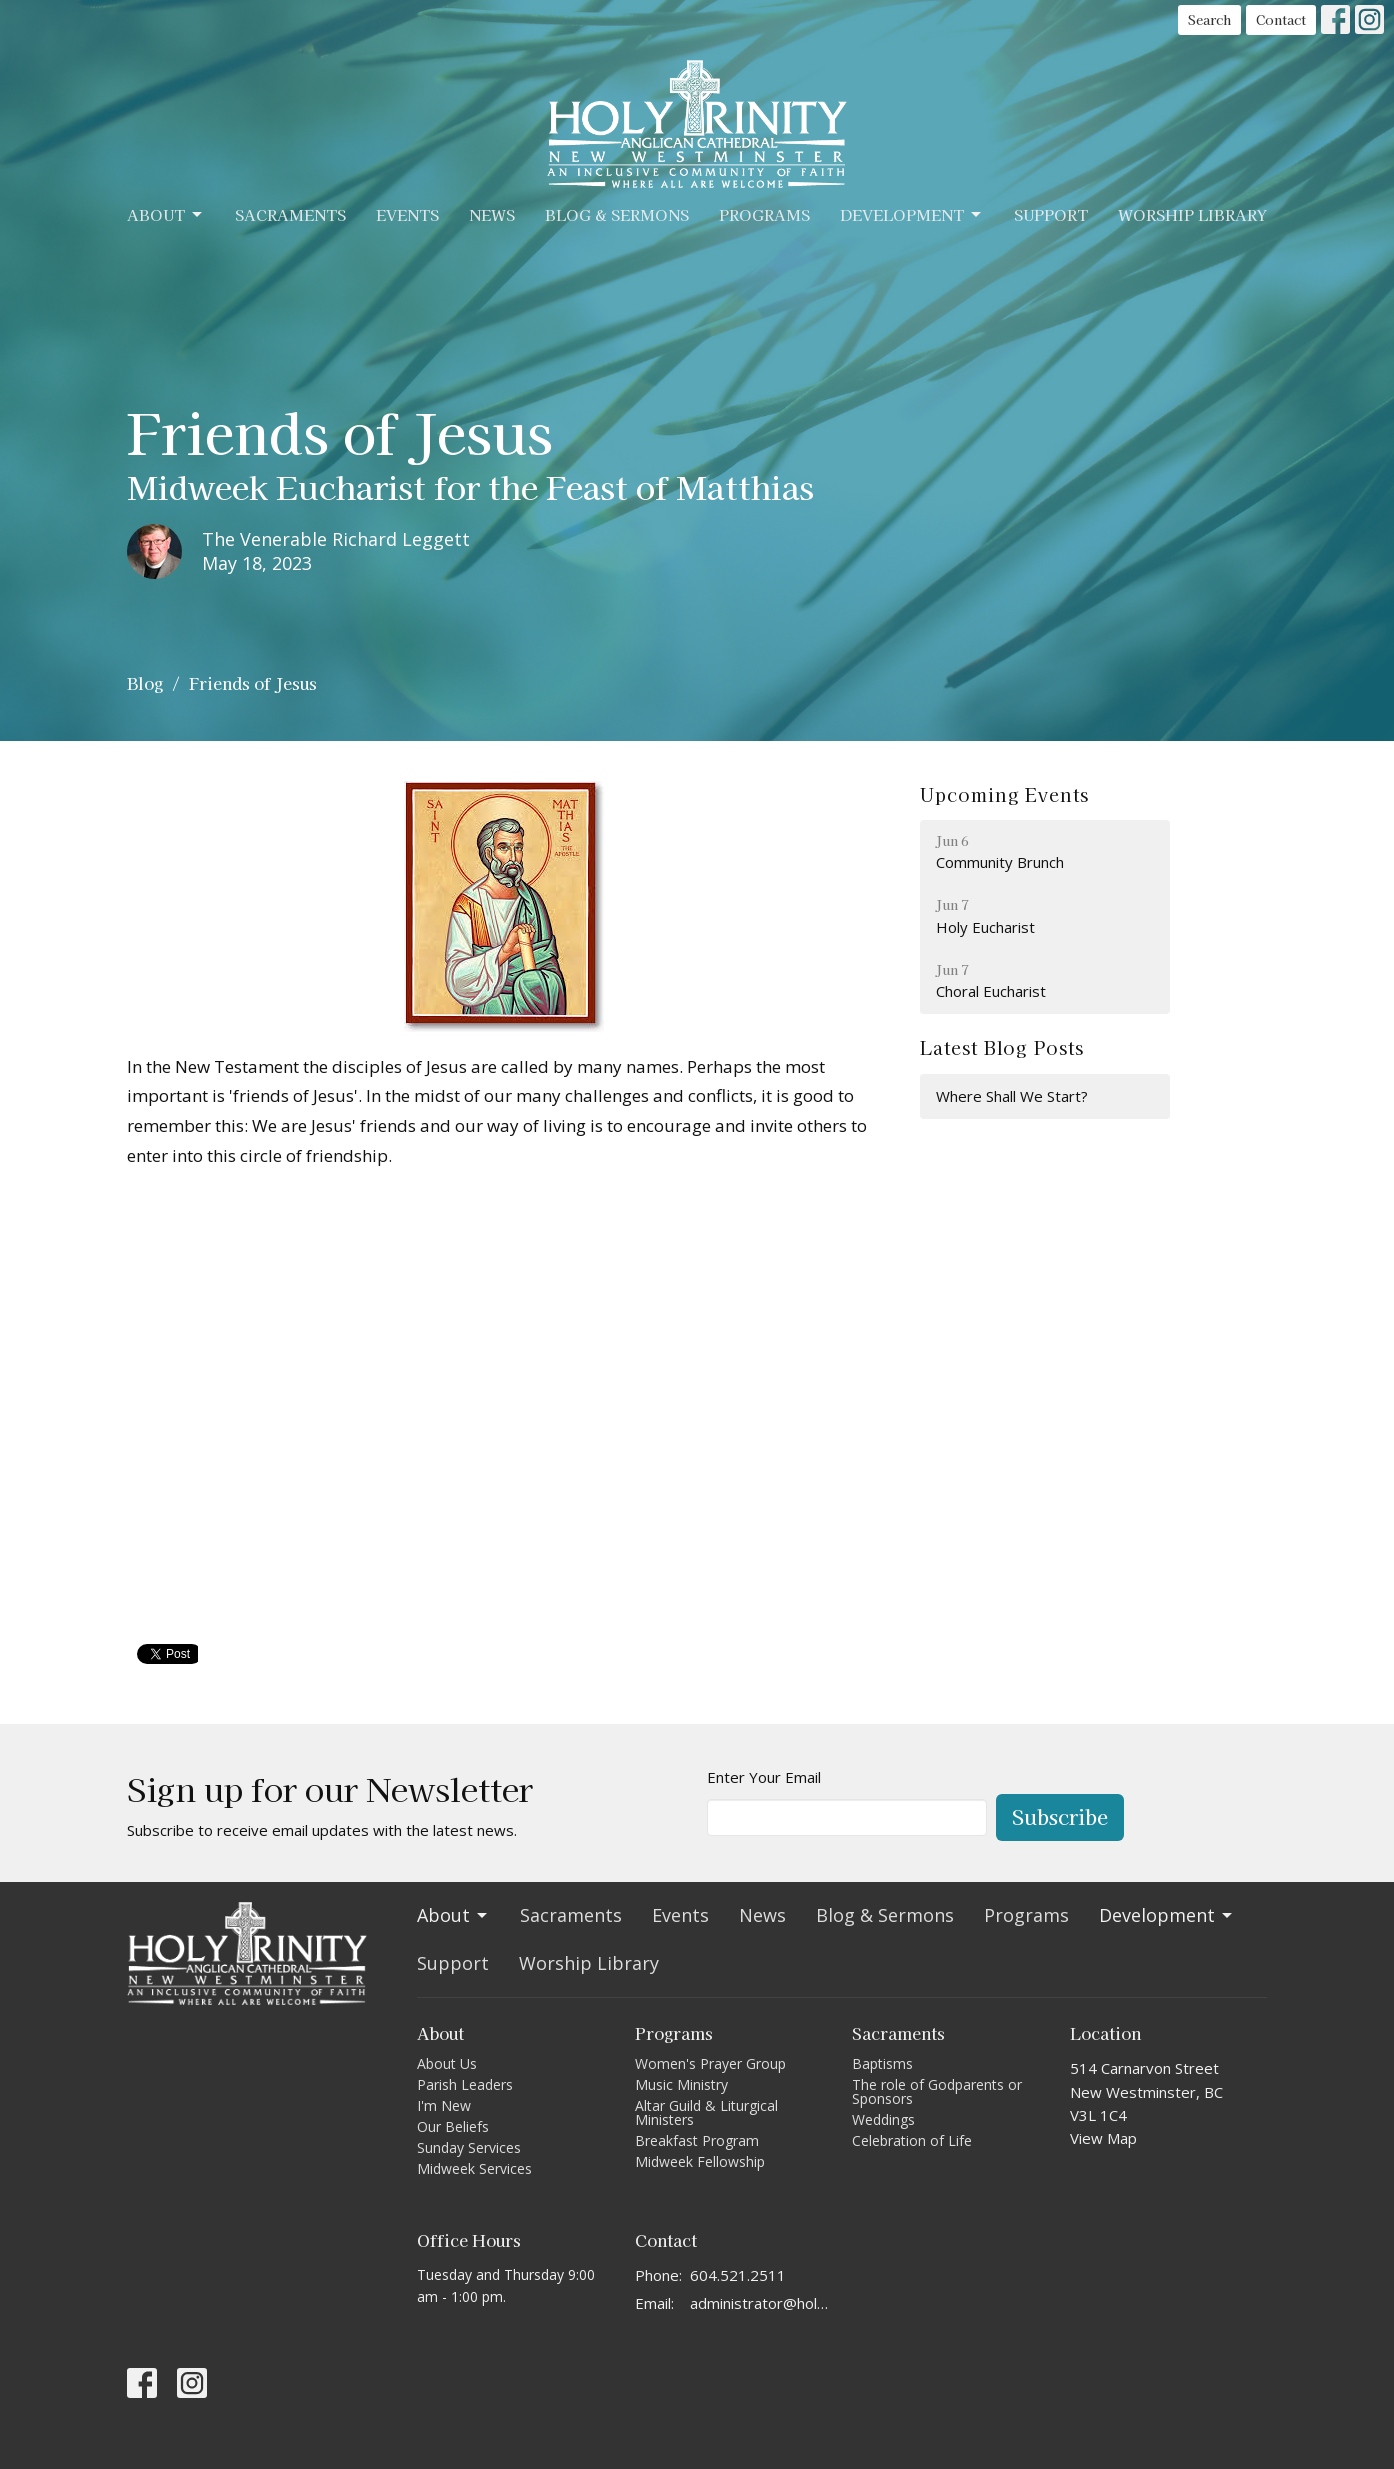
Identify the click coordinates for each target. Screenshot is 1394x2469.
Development (912, 214)
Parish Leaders (465, 2084)
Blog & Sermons (617, 214)
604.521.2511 (738, 2275)
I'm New (444, 2105)
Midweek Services (474, 2168)
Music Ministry (681, 2084)
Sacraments (290, 214)
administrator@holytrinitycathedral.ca (761, 2303)
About (166, 214)
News (492, 214)
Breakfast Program (697, 2140)
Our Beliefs (453, 2126)
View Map (1103, 2138)
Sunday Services (469, 2147)
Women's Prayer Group (710, 2063)
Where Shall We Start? (1012, 1096)
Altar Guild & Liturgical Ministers (706, 2112)
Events (407, 214)
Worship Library (1192, 214)
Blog (145, 683)
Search (1209, 19)
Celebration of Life (912, 2140)
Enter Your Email (764, 1777)
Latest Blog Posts (1001, 1047)
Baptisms (882, 2063)
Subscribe (1060, 1816)
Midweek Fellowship (700, 2161)
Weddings (883, 2119)
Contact (1281, 19)
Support (1051, 214)
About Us (447, 2063)
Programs (764, 214)
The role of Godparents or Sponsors (937, 2091)
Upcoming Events (1004, 794)
